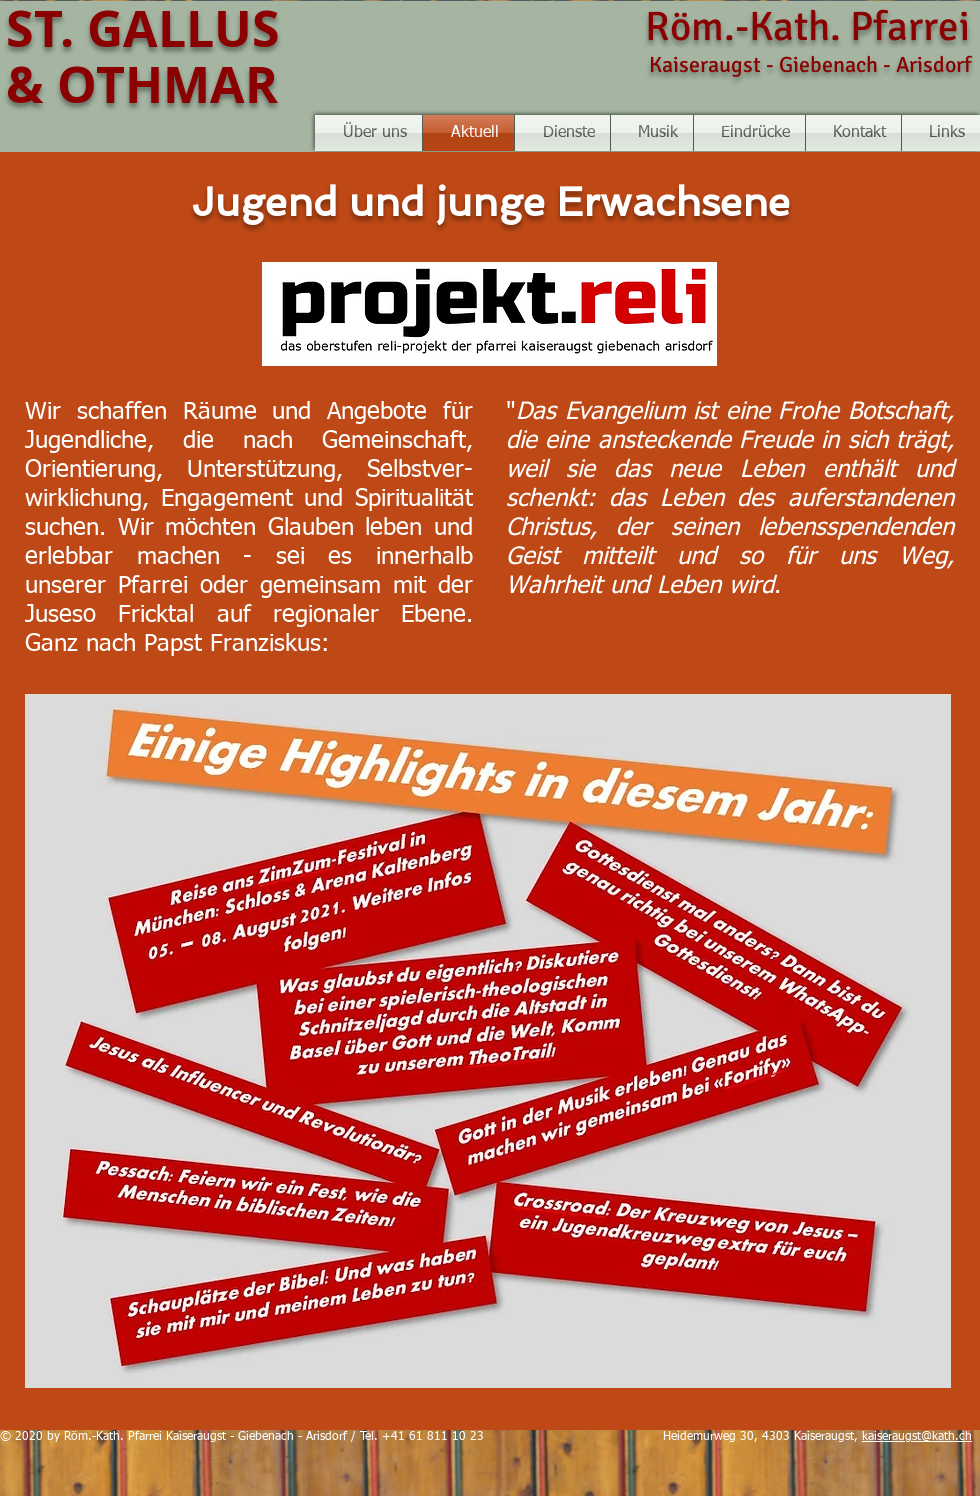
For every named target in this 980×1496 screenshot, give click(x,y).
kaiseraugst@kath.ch (917, 1437)
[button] (652, 133)
